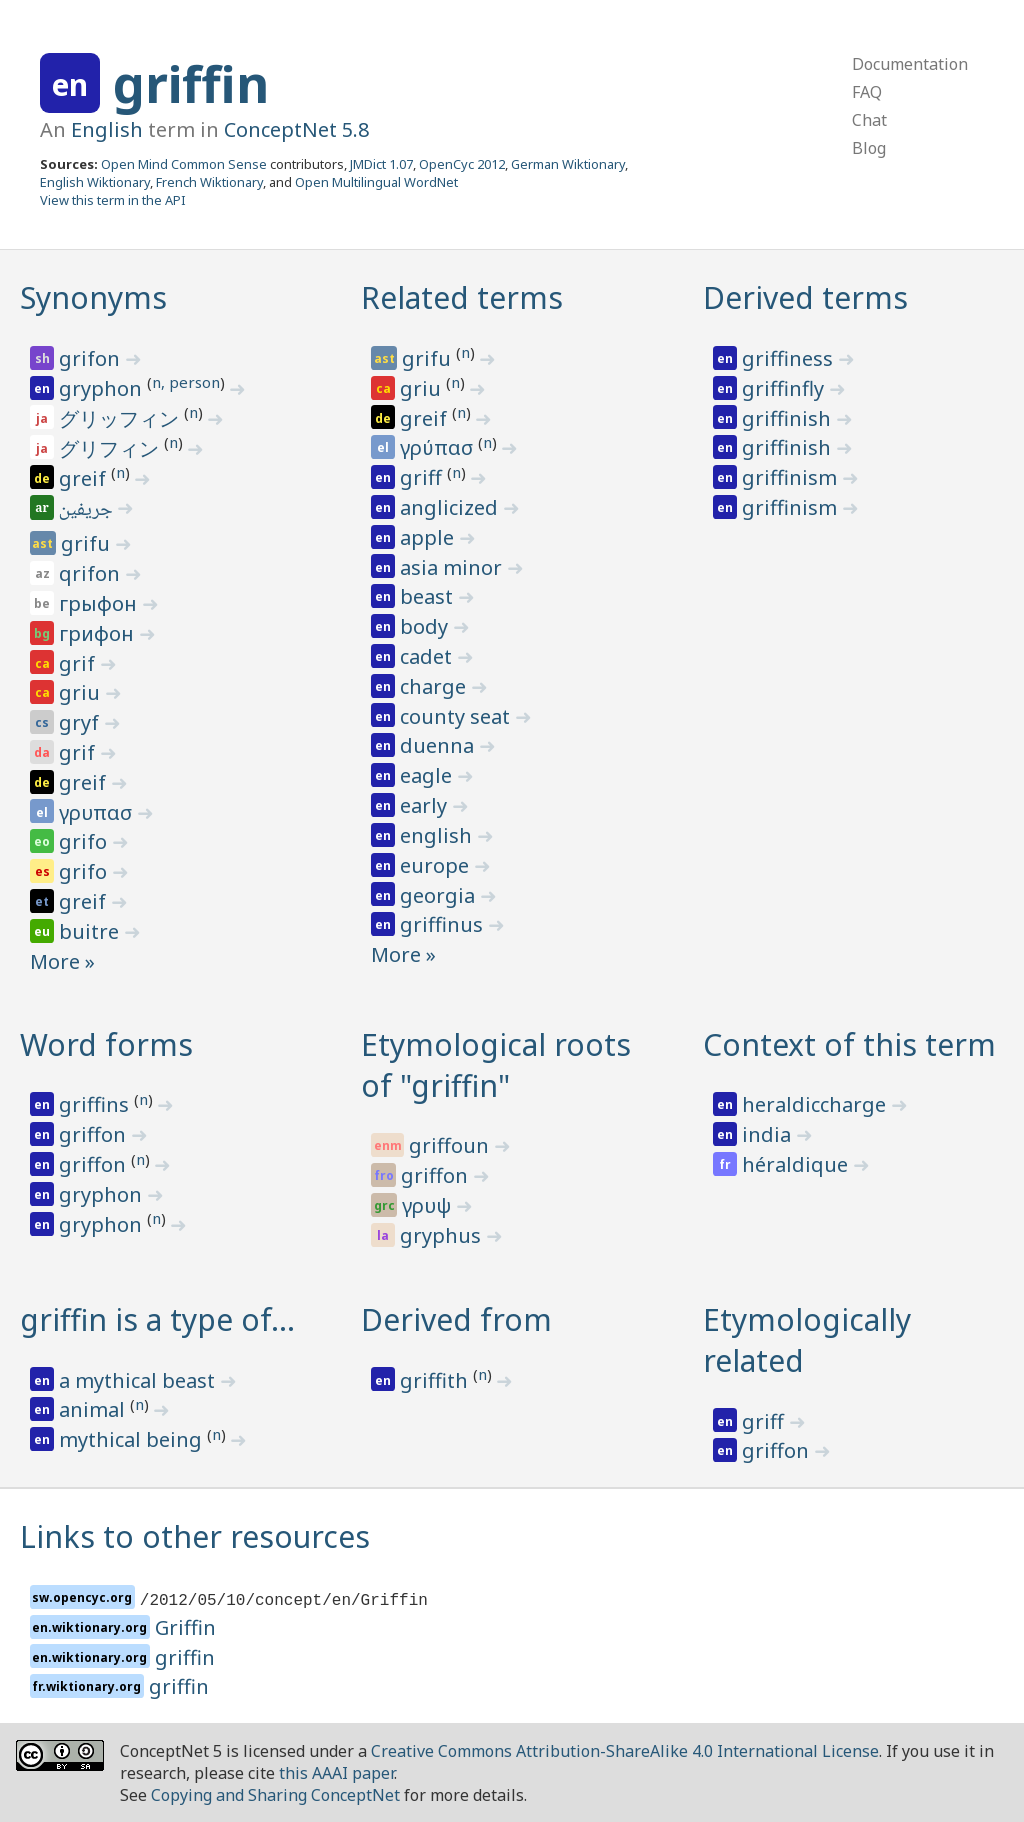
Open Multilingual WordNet (376, 182)
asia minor (453, 567)
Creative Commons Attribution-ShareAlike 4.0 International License (625, 1751)
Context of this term (849, 1044)
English (107, 129)
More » (62, 961)
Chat (869, 120)
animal (94, 1409)
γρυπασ (98, 812)
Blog (869, 148)
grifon (92, 358)
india (769, 1134)
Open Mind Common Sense (184, 164)
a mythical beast (139, 1380)
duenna (439, 745)
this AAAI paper (336, 1773)
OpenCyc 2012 (462, 164)
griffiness (790, 358)
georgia (440, 895)
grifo (85, 841)
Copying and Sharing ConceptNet (275, 1795)
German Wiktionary (568, 164)
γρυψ (429, 1205)
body (426, 626)
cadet (428, 656)
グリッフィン (121, 418)
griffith (436, 1380)
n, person (186, 382)
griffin (191, 84)
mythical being (133, 1439)
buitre (91, 931)
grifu (88, 543)
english (438, 835)
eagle (428, 775)
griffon (95, 1134)
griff (423, 477)
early (426, 805)
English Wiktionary (95, 182)
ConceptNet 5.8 (296, 129)
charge (435, 686)
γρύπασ (439, 447)
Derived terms (805, 297)
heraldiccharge (816, 1104)
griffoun (451, 1145)
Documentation (910, 64)
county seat (457, 716)
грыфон (100, 603)
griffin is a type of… (157, 1319)
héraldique (797, 1164)
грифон (99, 633)
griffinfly (785, 388)
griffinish (789, 418)
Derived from (456, 1319)
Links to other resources (195, 1536)
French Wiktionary (209, 182)
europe (437, 865)
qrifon (92, 573)
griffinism (792, 477)
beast (429, 596)
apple (429, 537)
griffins (96, 1104)
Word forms (106, 1044)
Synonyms (93, 297)
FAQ (867, 92)
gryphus (443, 1235)
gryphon (103, 388)
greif (85, 478)
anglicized (451, 507)
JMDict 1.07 (381, 164)
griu (82, 692)
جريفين (87, 511)
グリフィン (111, 448)
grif (79, 663)
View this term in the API (113, 200)
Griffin (185, 1627)
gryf (81, 722)
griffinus (444, 924)
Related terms (462, 297)
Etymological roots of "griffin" (496, 1065)
